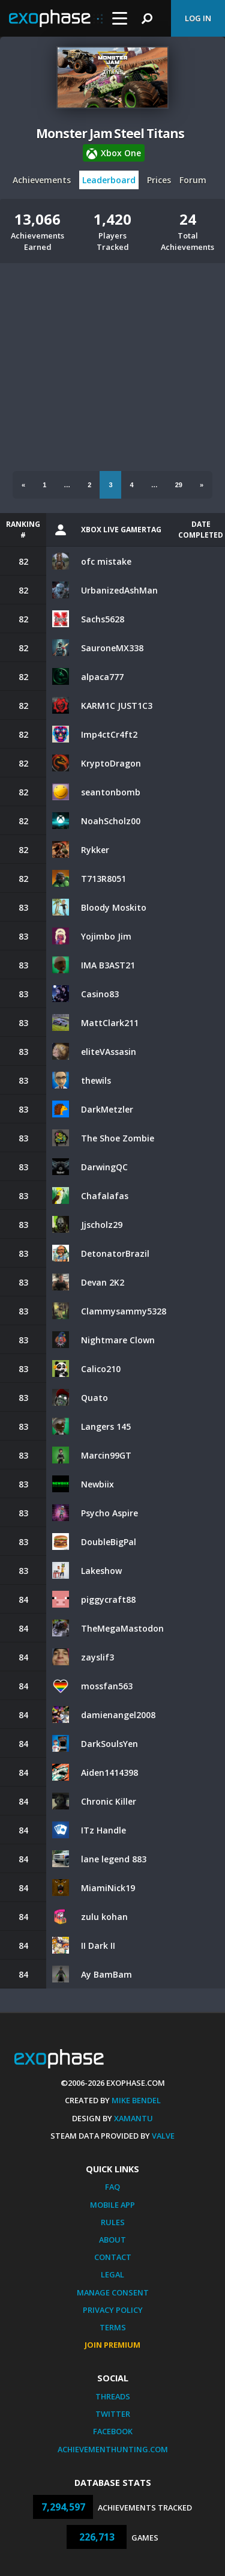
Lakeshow (101, 1570)
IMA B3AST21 (108, 965)
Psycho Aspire (109, 1513)
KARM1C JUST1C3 (116, 705)
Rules (113, 2222)
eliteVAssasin (108, 1051)
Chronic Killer (108, 1801)
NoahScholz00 (110, 821)
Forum (192, 180)
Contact (112, 2257)
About (112, 2239)
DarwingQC (104, 1167)
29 (178, 484)
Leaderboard (109, 180)
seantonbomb (110, 792)
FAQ (112, 2186)
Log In (198, 18)
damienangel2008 (118, 1715)
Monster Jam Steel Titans (110, 133)
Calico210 (101, 1369)
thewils (96, 1080)
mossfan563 (107, 1686)
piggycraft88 (108, 1599)
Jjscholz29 (101, 1224)
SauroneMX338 (112, 648)
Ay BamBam (106, 1974)
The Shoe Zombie (117, 1138)
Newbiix (97, 1484)
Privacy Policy (113, 2309)
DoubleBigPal (108, 1542)
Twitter (112, 2413)
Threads (112, 2396)
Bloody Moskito (113, 907)
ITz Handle (103, 1830)
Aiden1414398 (109, 1772)
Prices (159, 180)
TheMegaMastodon (122, 1628)
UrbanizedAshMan (119, 590)
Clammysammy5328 (123, 1311)
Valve (163, 2135)
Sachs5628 (102, 619)
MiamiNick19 (108, 1888)
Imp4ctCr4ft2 (109, 734)
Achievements (42, 180)
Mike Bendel (136, 2100)
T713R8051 (103, 878)
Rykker (95, 849)
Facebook (113, 2431)
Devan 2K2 (102, 1282)
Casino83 (100, 994)
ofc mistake (106, 561)
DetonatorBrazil (115, 1253)
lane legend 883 (113, 1859)
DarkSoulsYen (109, 1743)
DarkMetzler (107, 1109)
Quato (94, 1397)
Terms (113, 2327)
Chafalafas (104, 1195)
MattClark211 (110, 1022)
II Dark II (98, 1945)
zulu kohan (104, 1916)
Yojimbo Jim (106, 936)
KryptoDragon (111, 763)
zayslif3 (97, 1657)
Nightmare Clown (118, 1340)
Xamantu (133, 2118)
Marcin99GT (106, 1455)
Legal (112, 2274)
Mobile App (112, 2204)
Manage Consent (113, 2292)
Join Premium (112, 2344)
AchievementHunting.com (113, 2449)
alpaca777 (102, 676)
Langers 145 (106, 1426)
